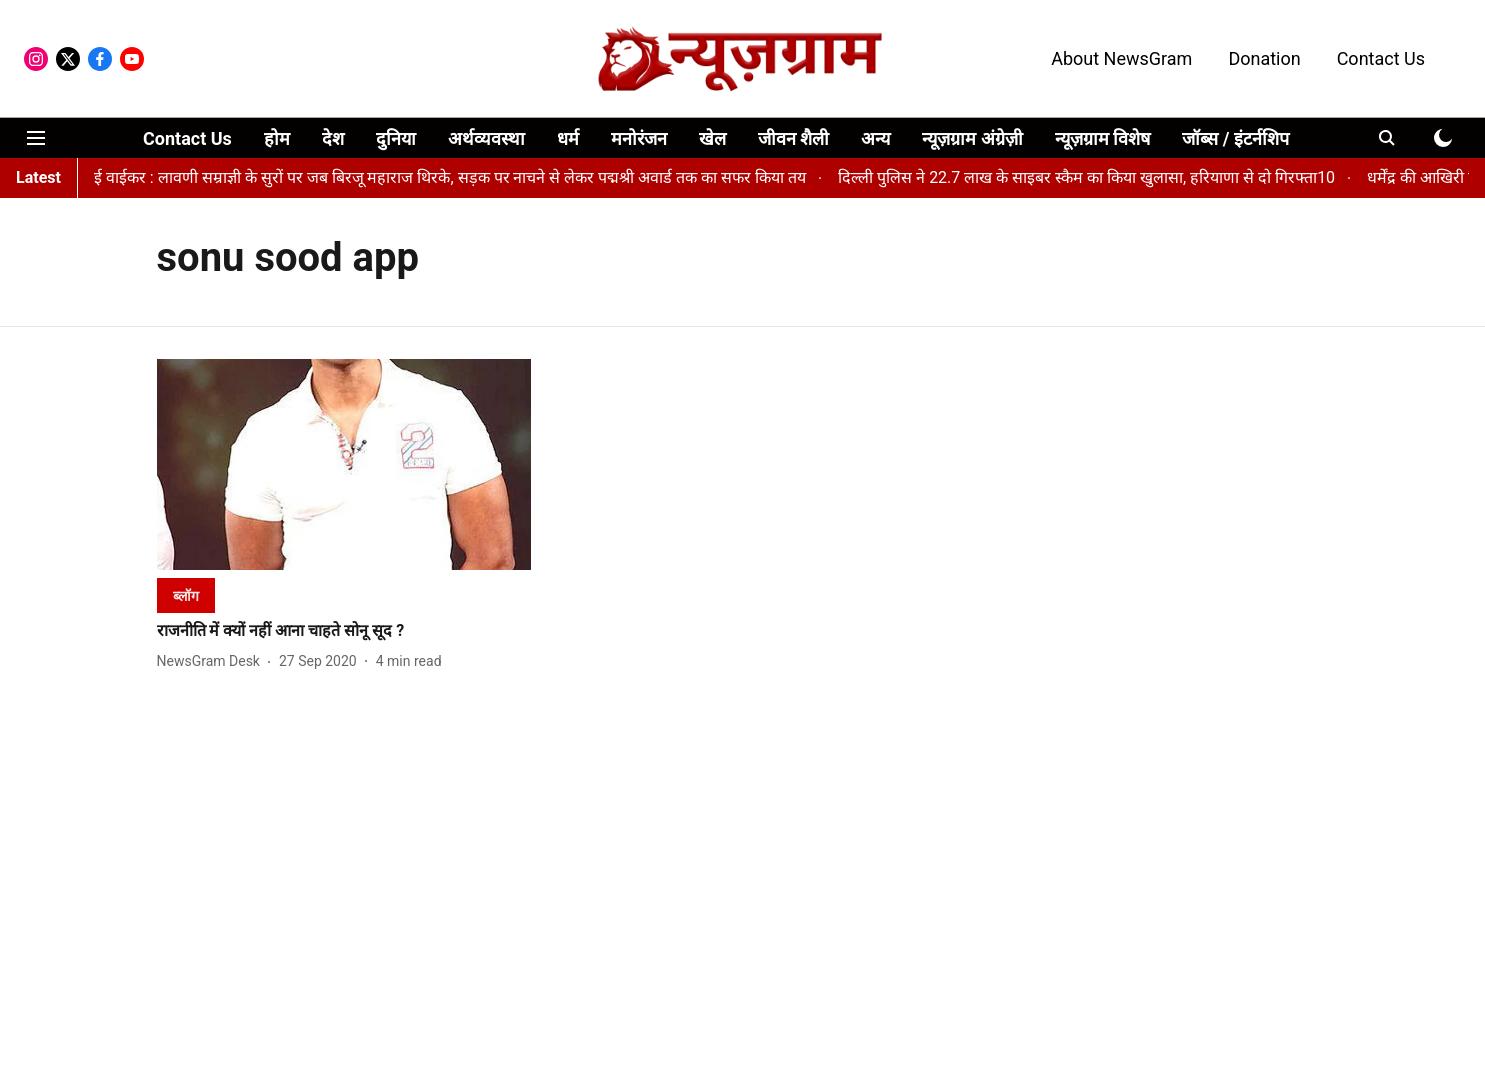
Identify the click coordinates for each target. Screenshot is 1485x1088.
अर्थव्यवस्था (486, 138)
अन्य (875, 138)
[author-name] (212, 661)
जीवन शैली (793, 138)
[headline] (344, 631)
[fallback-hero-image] (344, 464)
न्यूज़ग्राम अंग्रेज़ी (972, 138)
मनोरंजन (639, 138)
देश (333, 138)
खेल (712, 138)
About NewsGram (1121, 58)
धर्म (568, 138)
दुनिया (396, 138)
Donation (1264, 58)
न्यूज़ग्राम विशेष (1102, 138)
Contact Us (1381, 58)
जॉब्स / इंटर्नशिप (1235, 138)
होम (277, 138)
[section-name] (186, 595)
